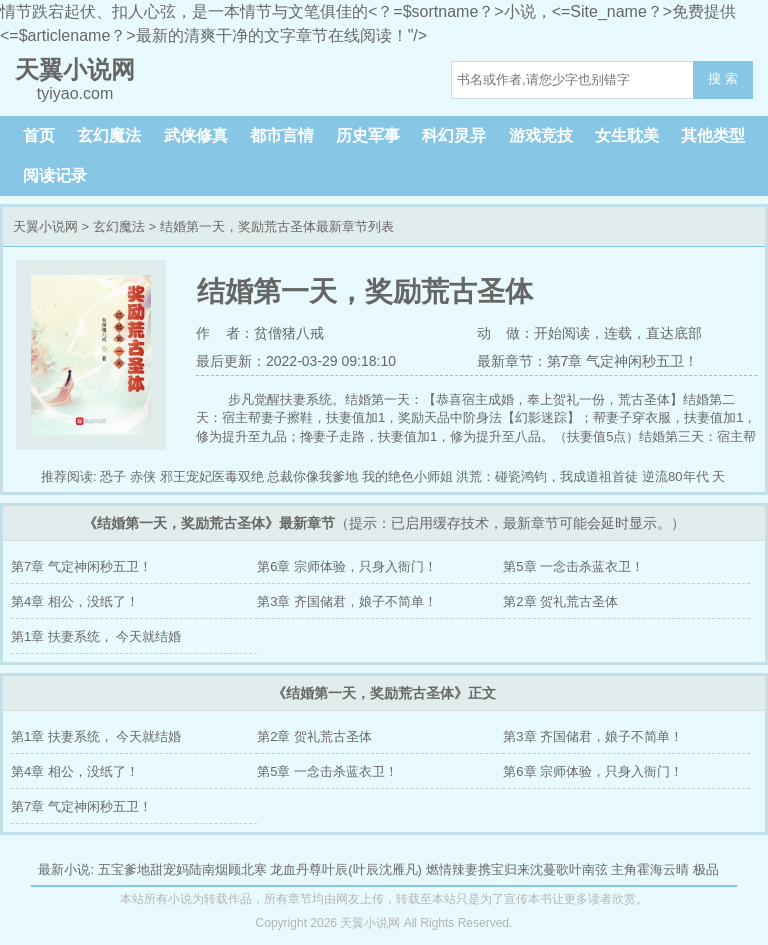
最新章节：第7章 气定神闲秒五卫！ (588, 361)
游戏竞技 (541, 135)
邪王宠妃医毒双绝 (212, 476)
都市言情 (282, 135)
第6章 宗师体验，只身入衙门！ (347, 566)
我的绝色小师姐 (407, 476)
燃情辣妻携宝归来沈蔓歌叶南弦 (517, 869)
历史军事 (368, 135)
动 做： (506, 333)
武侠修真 (196, 135)
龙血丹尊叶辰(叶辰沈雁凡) (346, 869)
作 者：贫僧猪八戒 (260, 333)
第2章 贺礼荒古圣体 (560, 601)
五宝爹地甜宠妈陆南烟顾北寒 (182, 869)
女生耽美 (627, 135)
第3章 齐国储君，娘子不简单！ (347, 601)
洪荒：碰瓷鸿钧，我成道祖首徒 (547, 476)
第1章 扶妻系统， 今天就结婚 (96, 636)
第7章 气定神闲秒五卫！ (81, 566)
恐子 (113, 476)
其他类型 (713, 135)
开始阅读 (562, 333)
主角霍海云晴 (650, 869)
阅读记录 (55, 175)
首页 (39, 135)
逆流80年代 (675, 476)
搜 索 (723, 78)
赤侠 (143, 476)
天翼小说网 (45, 226)
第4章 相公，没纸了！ (75, 601)
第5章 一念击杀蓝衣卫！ (573, 566)
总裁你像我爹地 (312, 476)
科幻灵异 (454, 135)
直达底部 (674, 333)
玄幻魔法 (109, 135)
